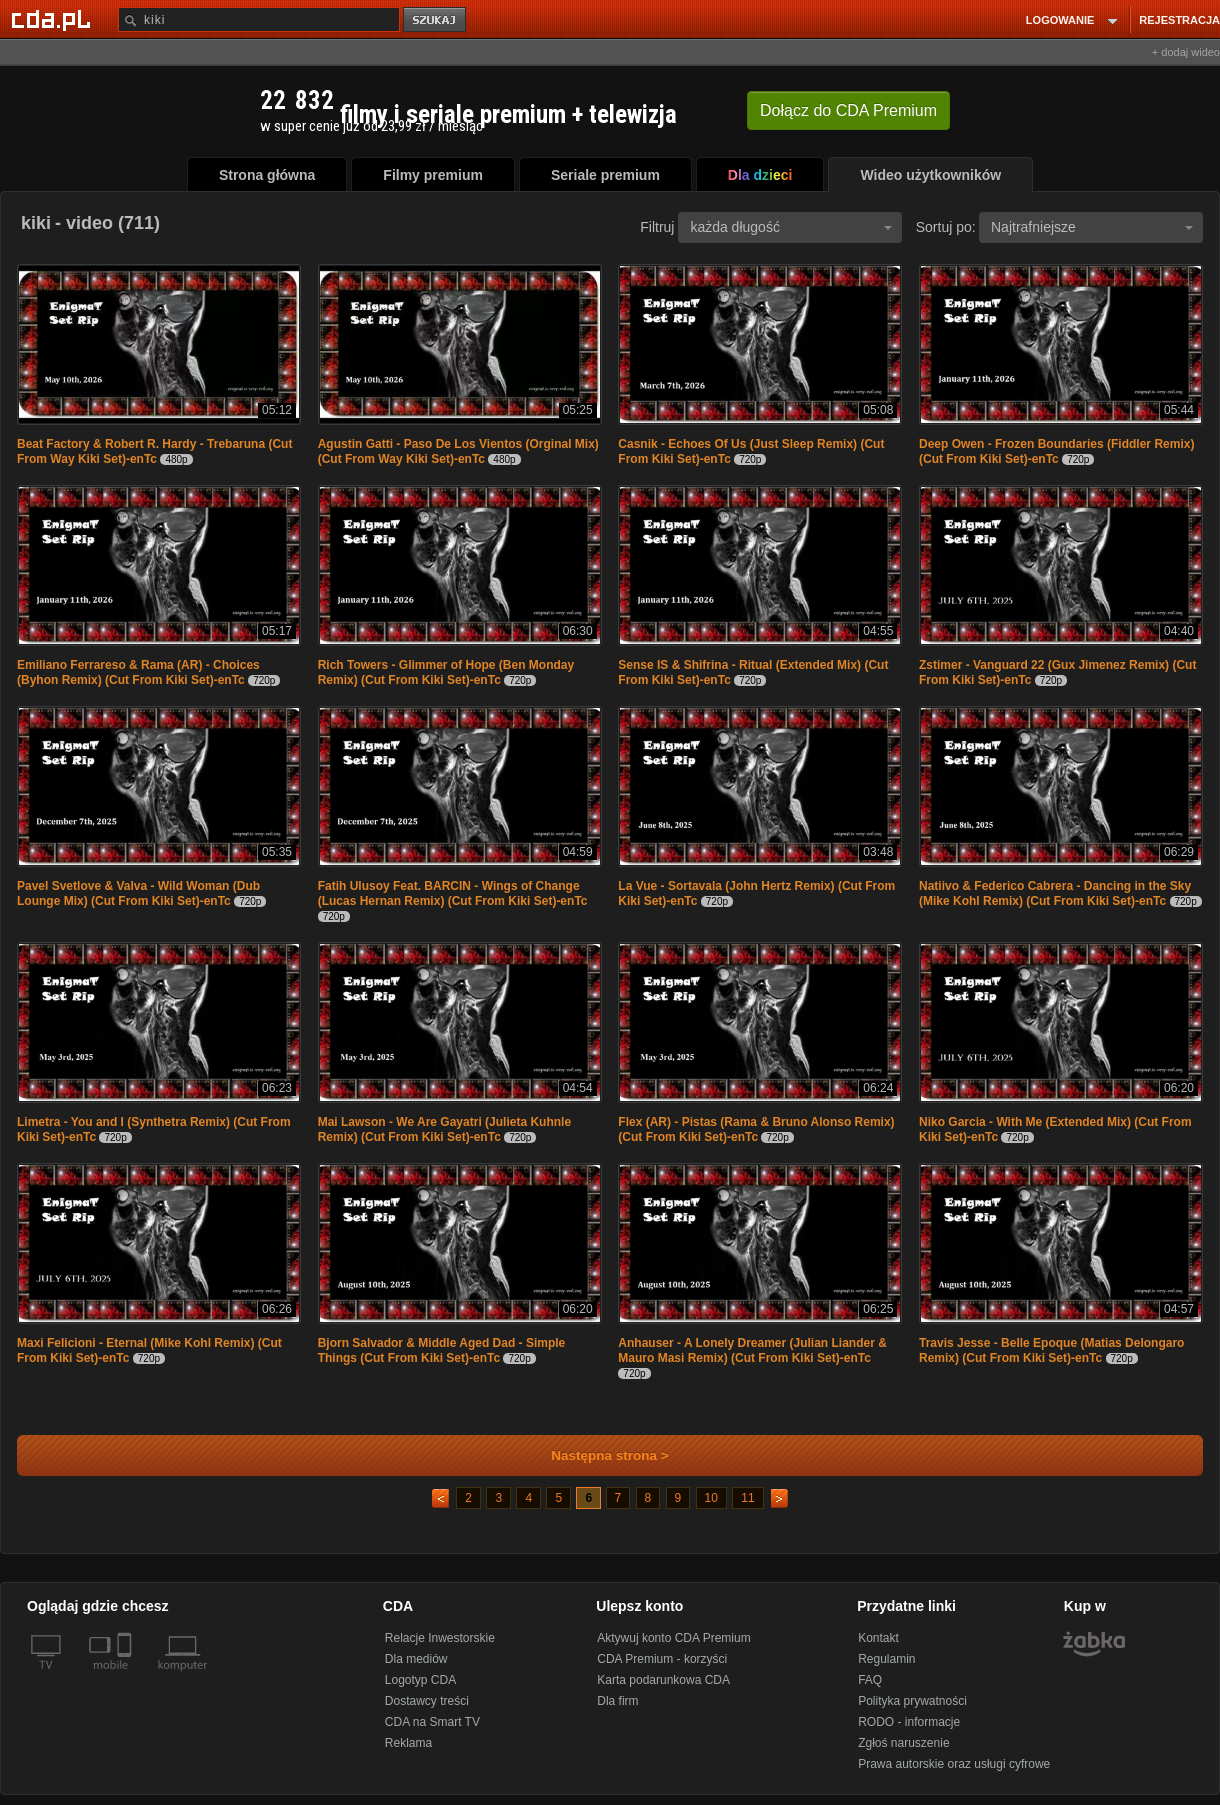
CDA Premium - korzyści (662, 1659)
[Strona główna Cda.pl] (54, 19)
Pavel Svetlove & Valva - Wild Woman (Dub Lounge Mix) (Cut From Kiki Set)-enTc (138, 893)
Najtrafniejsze (1092, 227)
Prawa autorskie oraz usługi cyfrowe (954, 1764)
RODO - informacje (909, 1722)
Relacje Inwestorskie (440, 1638)
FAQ (870, 1680)
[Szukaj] (259, 19)
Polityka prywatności (912, 1701)
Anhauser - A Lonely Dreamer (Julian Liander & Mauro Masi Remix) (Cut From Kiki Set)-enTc (752, 1350)
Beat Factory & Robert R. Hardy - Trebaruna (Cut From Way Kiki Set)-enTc (154, 451)
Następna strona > (596, 1455)
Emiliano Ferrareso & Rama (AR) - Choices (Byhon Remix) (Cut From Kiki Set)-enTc (138, 672)
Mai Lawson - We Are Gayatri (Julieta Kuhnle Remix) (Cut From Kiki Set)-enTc (444, 1129)
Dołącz (848, 110)
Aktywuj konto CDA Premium (673, 1638)
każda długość (791, 227)
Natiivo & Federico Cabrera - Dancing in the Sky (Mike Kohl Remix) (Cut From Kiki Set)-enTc (1055, 893)
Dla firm (617, 1701)
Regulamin (886, 1659)
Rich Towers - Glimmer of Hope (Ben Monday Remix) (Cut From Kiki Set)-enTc (446, 672)
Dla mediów (416, 1659)
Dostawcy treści (427, 1701)
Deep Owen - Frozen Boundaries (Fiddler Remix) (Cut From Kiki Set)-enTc (1056, 451)
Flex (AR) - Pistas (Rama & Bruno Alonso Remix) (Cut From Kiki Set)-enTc (756, 1129)
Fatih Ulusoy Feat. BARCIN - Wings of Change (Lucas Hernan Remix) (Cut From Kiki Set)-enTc (453, 893)
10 (711, 1498)
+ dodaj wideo (1186, 52)
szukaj (436, 20)
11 (747, 1498)
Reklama (408, 1743)
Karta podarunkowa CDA (663, 1680)
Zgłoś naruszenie (903, 1743)
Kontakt (878, 1638)
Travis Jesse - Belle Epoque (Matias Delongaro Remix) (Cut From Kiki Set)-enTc (1051, 1350)
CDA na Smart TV (432, 1722)
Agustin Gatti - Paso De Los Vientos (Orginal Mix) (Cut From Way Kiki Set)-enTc (458, 451)
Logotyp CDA (420, 1680)
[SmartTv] (126, 1677)
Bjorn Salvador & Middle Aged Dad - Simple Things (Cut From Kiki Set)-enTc (442, 1350)
